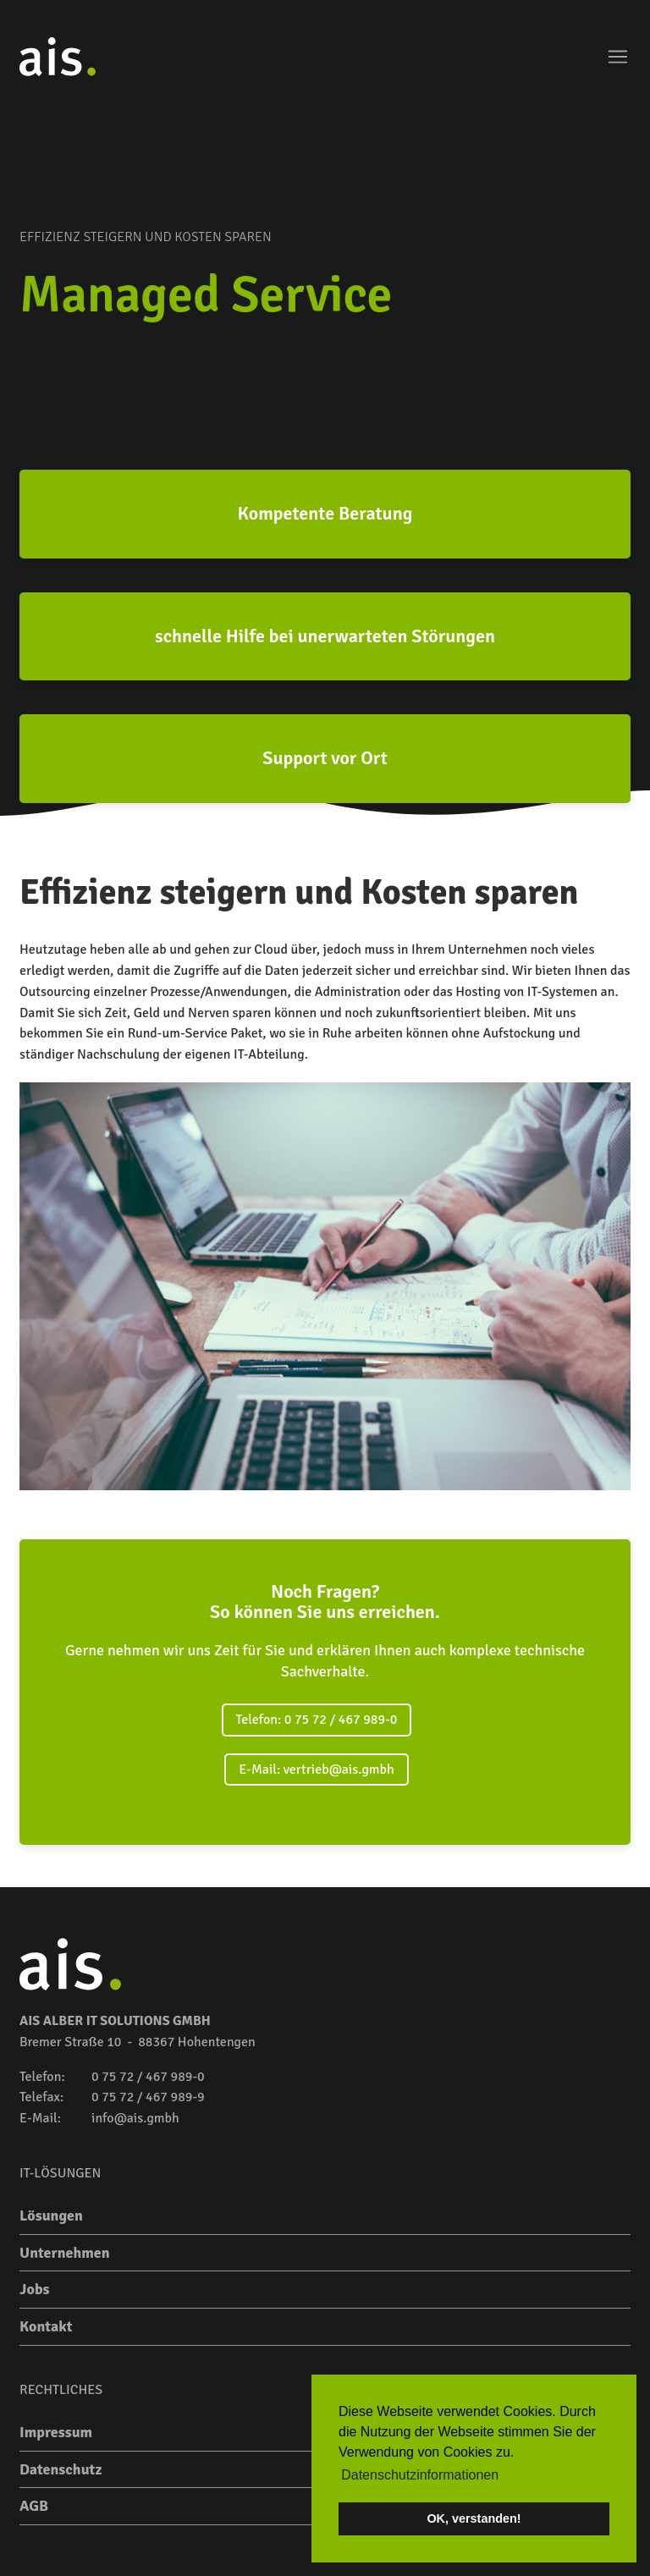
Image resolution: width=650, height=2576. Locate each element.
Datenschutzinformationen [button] (420, 2475)
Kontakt (45, 2326)
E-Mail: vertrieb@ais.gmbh (316, 1769)
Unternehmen (64, 2252)
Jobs (34, 2289)
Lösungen (51, 2215)
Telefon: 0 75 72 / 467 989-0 (317, 1719)
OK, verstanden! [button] (474, 2518)
